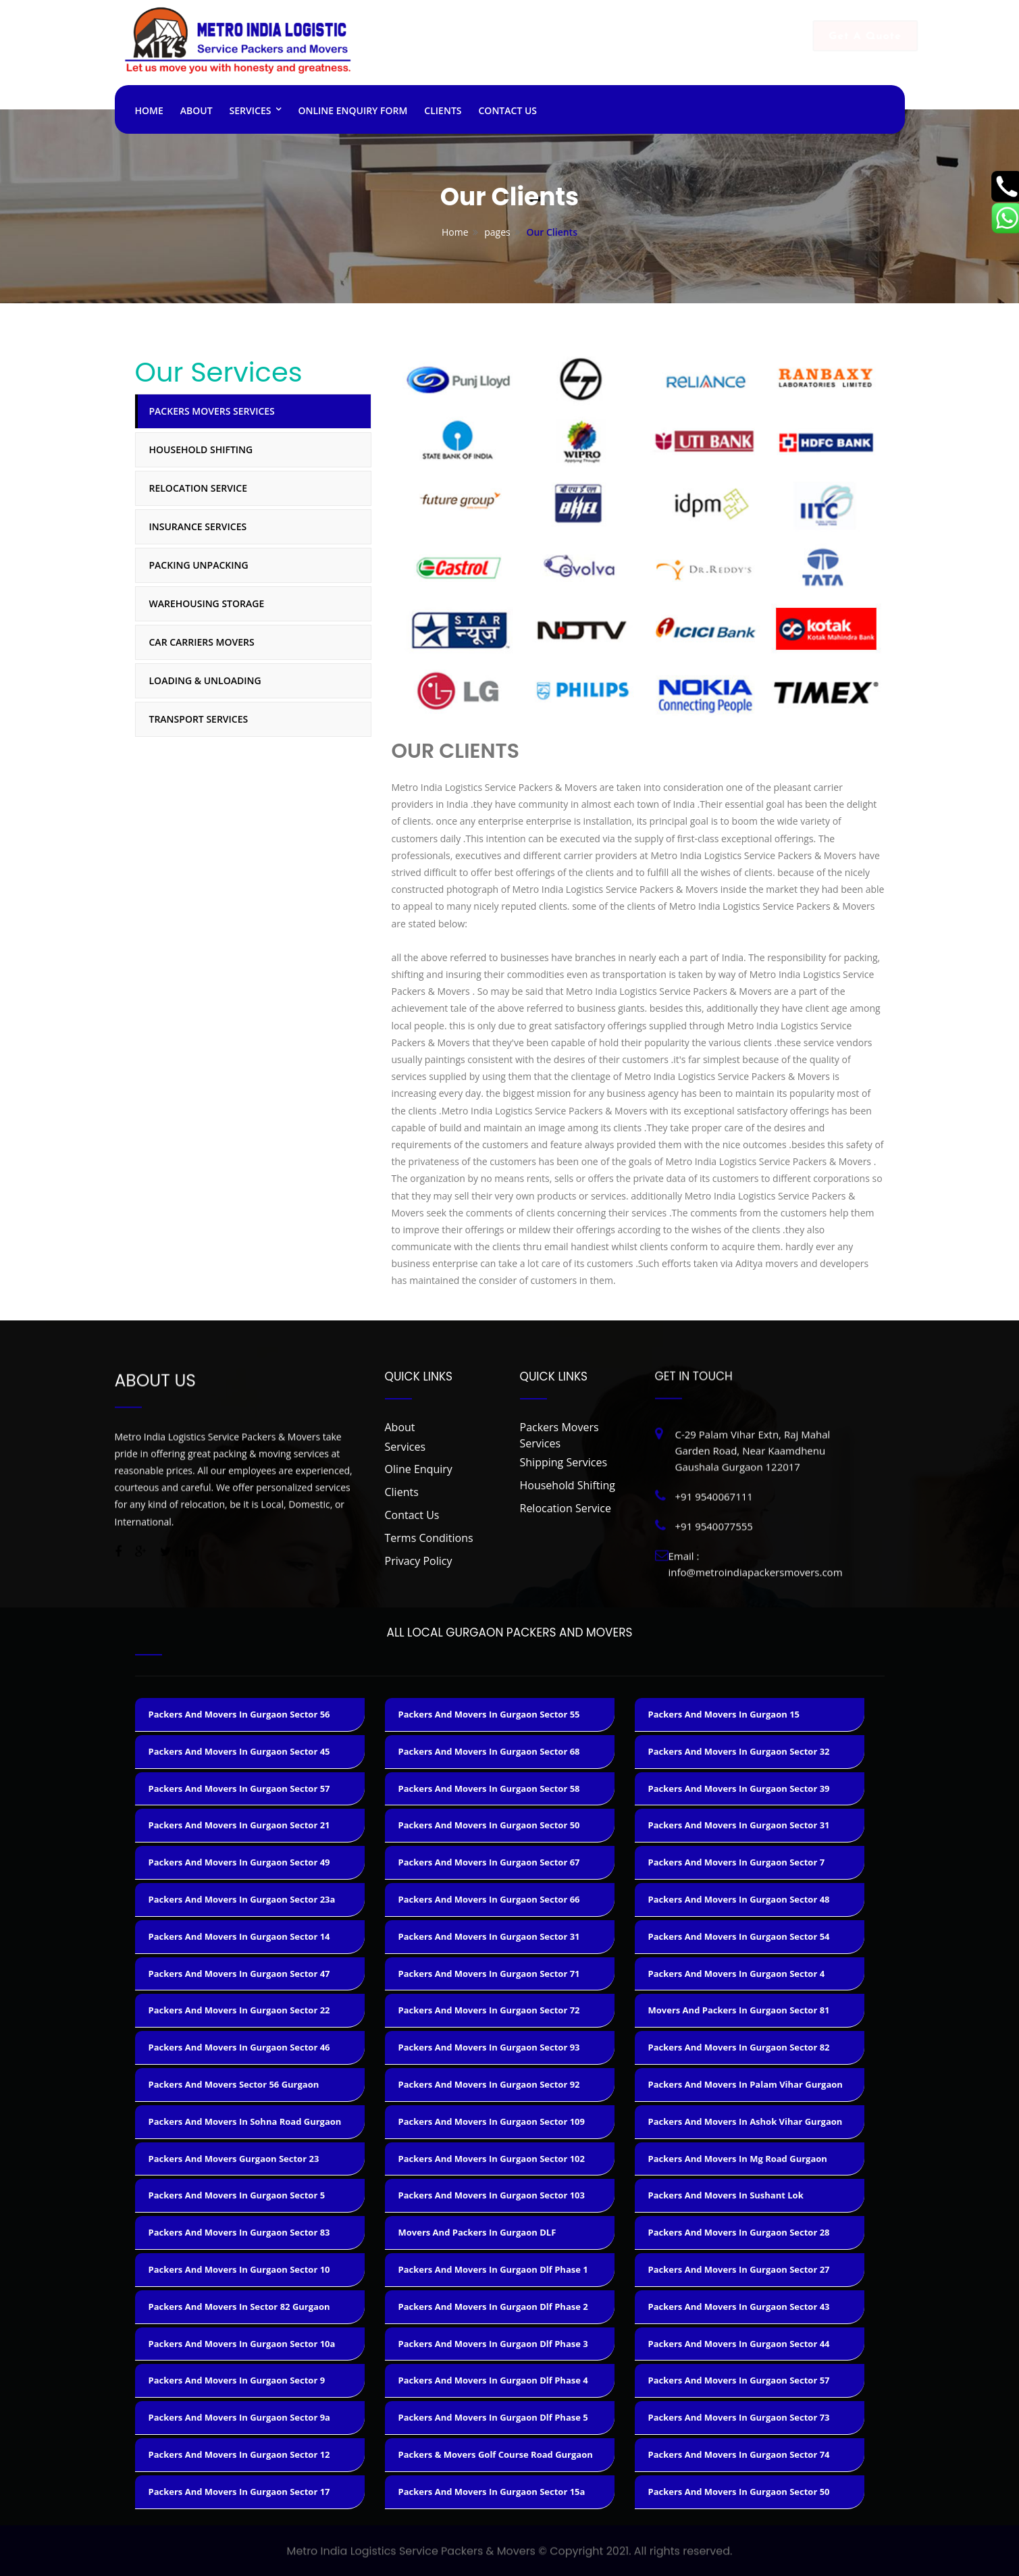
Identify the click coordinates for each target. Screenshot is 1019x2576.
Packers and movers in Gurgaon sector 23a (242, 1899)
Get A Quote (852, 36)
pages (497, 232)
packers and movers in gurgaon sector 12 (239, 2454)
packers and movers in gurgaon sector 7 (736, 1862)
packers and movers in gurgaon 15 (724, 1714)
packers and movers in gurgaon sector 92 (489, 2084)
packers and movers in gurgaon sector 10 (239, 2269)
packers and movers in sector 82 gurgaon (239, 2306)
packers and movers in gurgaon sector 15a (491, 2491)
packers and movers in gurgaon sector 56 (239, 1714)
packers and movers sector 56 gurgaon (234, 2084)
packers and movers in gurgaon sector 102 (491, 2159)
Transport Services (199, 719)
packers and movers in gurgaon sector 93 (489, 2047)
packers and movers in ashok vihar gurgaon (745, 2121)
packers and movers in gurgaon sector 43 (739, 2306)
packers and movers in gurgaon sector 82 (739, 2047)
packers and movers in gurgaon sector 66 (489, 1899)
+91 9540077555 (505, 68)
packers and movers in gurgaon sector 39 (739, 1788)
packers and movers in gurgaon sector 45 (239, 1751)
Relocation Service (198, 488)
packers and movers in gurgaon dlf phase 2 (493, 2306)
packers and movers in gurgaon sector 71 (489, 1973)
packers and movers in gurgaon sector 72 (489, 2010)
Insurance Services (198, 526)
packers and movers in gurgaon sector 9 (237, 2380)
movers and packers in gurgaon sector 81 (739, 2010)
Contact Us (508, 110)
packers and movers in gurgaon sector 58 (489, 1788)
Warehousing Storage (207, 603)
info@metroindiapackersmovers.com (690, 54)
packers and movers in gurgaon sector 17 (239, 2491)
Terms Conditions (429, 1537)
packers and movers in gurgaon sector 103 (491, 2195)
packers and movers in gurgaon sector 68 (489, 1751)
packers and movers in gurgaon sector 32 (739, 1751)
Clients (442, 110)
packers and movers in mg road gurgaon (737, 2159)
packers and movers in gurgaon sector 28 (739, 2232)
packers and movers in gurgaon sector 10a (242, 2344)
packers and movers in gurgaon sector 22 (239, 2010)
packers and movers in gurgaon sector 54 (739, 1936)
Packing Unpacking (199, 565)
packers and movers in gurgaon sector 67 (489, 1862)
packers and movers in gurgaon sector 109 (491, 2121)
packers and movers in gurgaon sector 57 (239, 1788)
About (196, 110)
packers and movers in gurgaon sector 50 (489, 1825)
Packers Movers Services (212, 411)
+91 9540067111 (505, 54)
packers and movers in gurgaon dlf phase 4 (493, 2380)
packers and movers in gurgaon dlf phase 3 (493, 2344)
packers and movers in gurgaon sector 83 (239, 2232)
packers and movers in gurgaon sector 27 (739, 2269)
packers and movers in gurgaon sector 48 (739, 1899)
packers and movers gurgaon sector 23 (234, 2159)
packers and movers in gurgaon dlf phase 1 (493, 2269)
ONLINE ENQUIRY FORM (352, 110)
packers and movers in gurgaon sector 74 (739, 2454)
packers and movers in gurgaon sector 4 (736, 1973)
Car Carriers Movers (202, 642)
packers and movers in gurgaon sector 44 (739, 2344)
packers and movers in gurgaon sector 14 (239, 1936)
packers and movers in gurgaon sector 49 (239, 1862)
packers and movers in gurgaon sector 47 (239, 1973)
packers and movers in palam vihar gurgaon (745, 2084)
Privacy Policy (418, 1560)
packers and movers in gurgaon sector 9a (239, 2417)
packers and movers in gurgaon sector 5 (237, 2195)
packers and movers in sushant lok (726, 2195)
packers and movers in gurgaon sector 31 (489, 1936)
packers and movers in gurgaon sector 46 (239, 2047)
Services (250, 110)
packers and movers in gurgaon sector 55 (489, 1714)
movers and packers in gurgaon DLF (477, 2232)
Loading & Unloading (205, 680)
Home (149, 110)
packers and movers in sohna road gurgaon (245, 2121)
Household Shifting (201, 449)
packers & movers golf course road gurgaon (495, 2454)
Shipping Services (564, 1462)
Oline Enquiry (418, 1469)
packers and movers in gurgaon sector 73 (739, 2417)
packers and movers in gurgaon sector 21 (239, 1825)
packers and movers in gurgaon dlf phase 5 (493, 2417)
